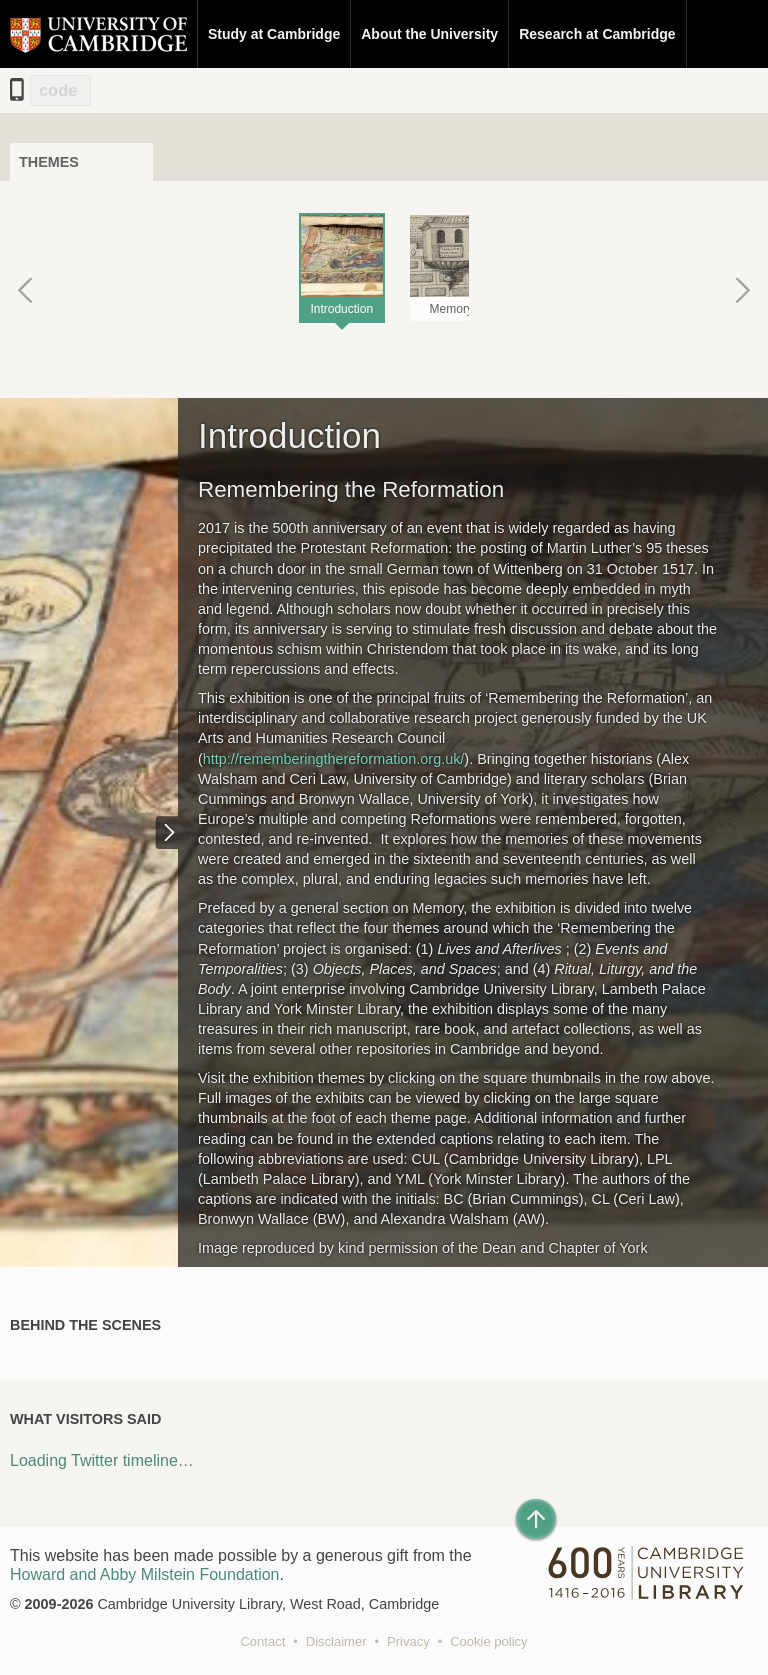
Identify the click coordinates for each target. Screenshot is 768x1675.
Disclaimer (336, 1641)
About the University (429, 34)
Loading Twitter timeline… (102, 1460)
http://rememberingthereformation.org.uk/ (334, 759)
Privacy (408, 1641)
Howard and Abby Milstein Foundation (145, 1574)
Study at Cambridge (274, 34)
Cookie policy (488, 1641)
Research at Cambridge (597, 34)
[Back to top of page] (536, 1519)
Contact (262, 1641)
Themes (49, 162)
